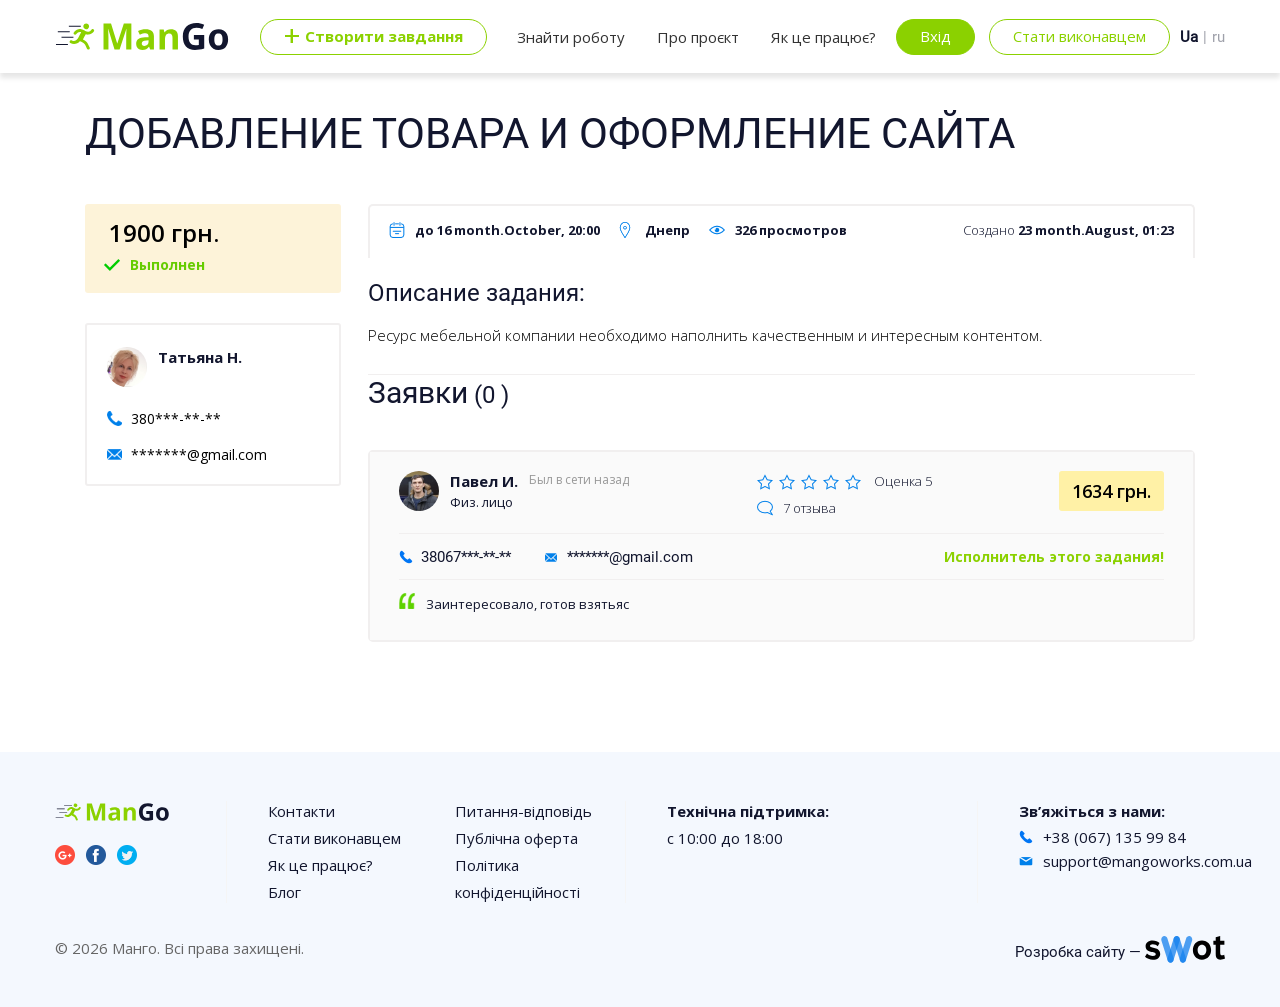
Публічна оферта (516, 838)
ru (1218, 37)
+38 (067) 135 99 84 (1114, 837)
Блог (284, 892)
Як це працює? (823, 37)
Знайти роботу (571, 37)
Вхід (935, 36)
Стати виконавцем (1079, 36)
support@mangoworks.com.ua (1147, 861)
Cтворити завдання (373, 37)
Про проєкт (698, 37)
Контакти (301, 811)
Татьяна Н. (200, 357)
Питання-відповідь (523, 811)
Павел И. (484, 481)
